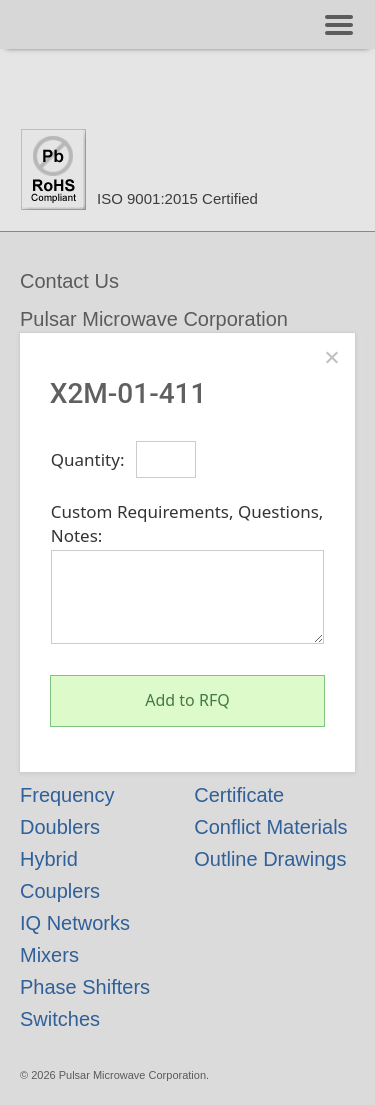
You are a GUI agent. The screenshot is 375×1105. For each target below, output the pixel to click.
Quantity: (88, 459)
